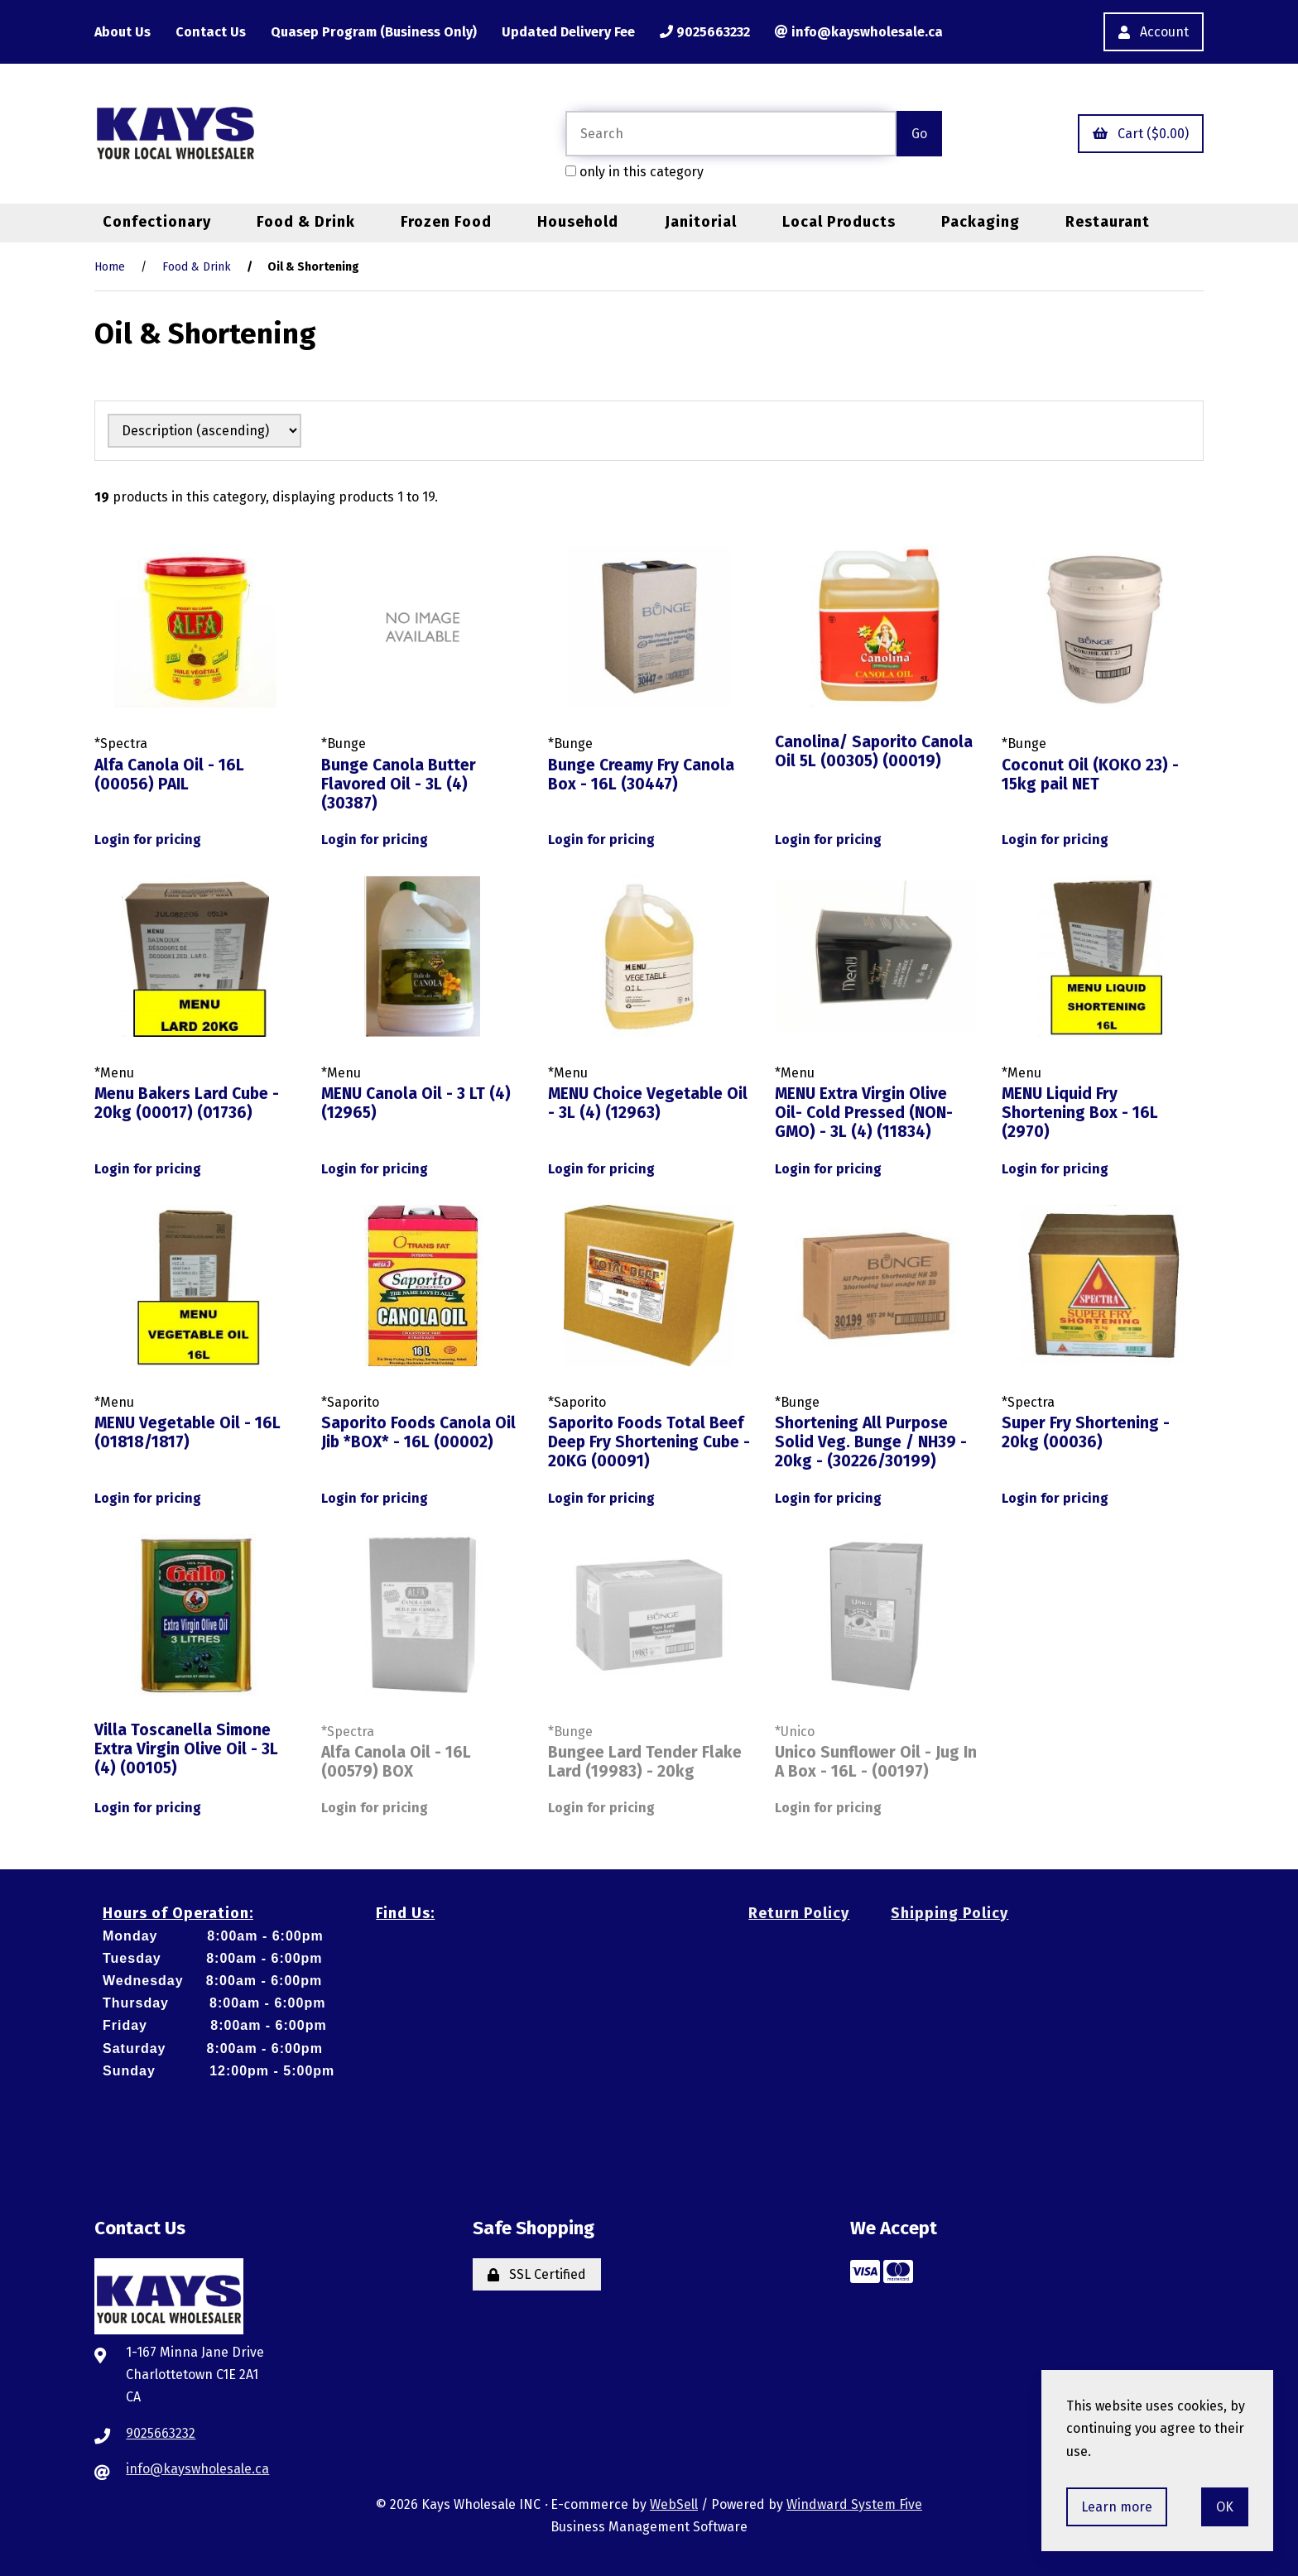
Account (1153, 32)
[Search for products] (731, 133)
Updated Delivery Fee (568, 32)
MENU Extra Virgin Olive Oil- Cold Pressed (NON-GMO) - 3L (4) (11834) (864, 1112)
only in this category (634, 172)
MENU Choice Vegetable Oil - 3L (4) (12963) (648, 1103)
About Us (122, 32)
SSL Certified (537, 2274)
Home (109, 267)
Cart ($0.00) (1141, 134)
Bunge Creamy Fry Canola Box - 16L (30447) (641, 775)
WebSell (674, 2504)
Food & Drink (306, 222)
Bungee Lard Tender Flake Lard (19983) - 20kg (645, 1762)
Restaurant (1107, 222)
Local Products (839, 222)
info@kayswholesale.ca (859, 32)
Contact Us (210, 32)
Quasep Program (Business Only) (374, 32)
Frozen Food (446, 222)
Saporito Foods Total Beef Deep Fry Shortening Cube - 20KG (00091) (649, 1441)
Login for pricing (147, 839)
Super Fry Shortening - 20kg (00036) (1086, 1432)
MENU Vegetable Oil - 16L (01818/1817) (187, 1432)
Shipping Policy (949, 1913)
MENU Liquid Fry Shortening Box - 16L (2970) (1080, 1112)
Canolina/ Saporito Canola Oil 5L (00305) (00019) (874, 751)
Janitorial (701, 222)
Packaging (980, 222)
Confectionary (157, 222)
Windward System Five (854, 2504)
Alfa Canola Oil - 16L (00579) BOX (396, 1762)
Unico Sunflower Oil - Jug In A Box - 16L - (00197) (876, 1762)
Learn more (1116, 2507)
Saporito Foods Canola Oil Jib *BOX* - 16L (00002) (418, 1432)
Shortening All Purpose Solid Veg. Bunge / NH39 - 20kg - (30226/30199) (871, 1441)
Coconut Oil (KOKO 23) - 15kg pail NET (1090, 775)
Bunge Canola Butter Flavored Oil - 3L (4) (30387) (398, 784)
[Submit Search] (919, 133)
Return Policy (798, 1913)
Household (577, 222)
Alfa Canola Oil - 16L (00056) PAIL (169, 775)
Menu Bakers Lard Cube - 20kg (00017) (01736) (186, 1103)
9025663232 (705, 32)
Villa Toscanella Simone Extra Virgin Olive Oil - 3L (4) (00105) (186, 1748)
